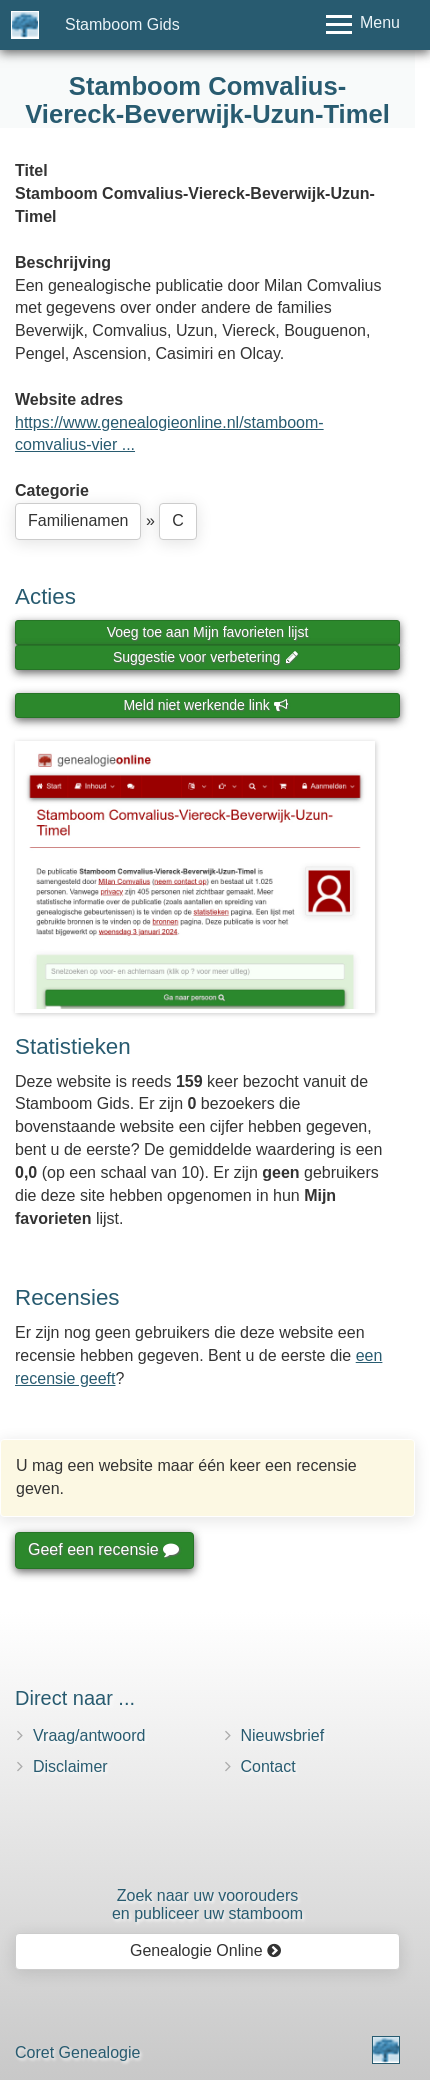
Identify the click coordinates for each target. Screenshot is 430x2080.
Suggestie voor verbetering (206, 657)
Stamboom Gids (122, 24)
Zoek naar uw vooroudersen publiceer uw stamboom (207, 1904)
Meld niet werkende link (205, 705)
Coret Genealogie (77, 2052)
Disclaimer (70, 1766)
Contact (268, 1766)
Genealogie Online (206, 1950)
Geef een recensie (103, 1549)
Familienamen (78, 520)
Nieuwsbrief (283, 1735)
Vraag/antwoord (89, 1735)
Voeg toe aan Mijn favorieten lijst (208, 632)
